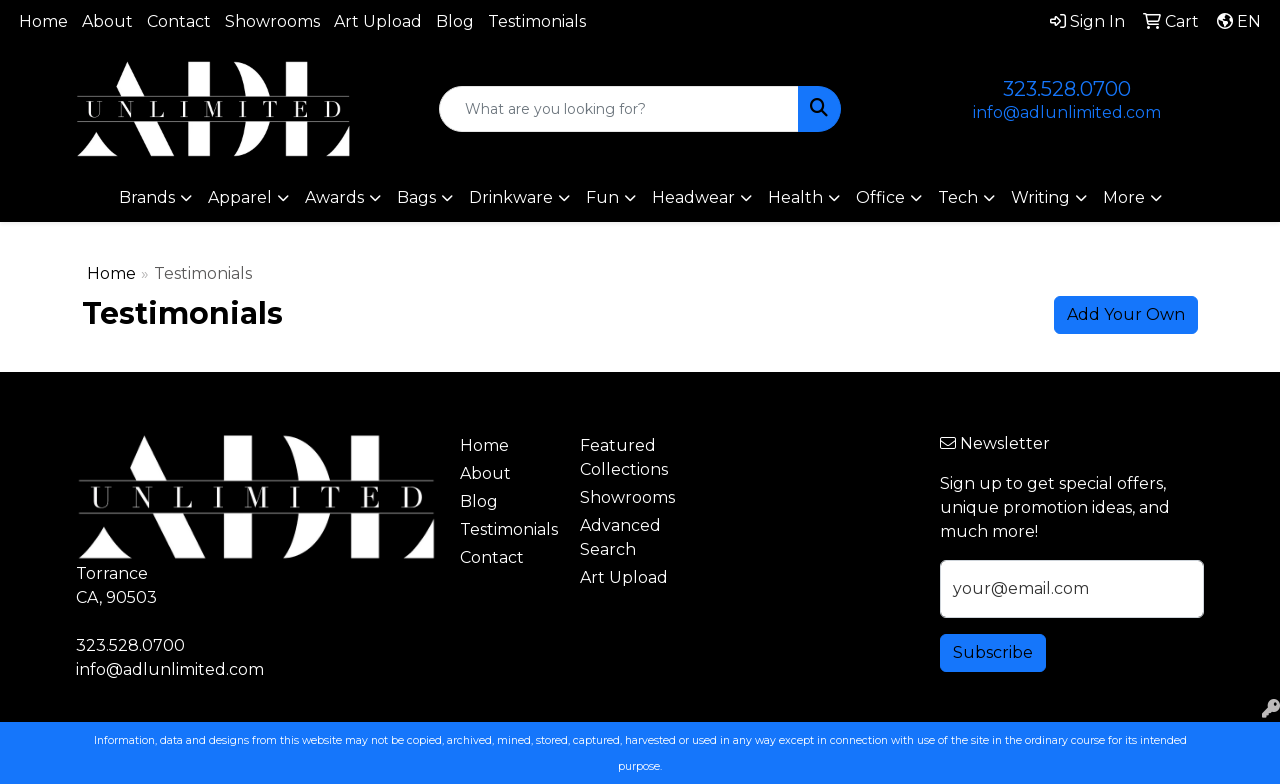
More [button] (1124, 197)
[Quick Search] (619, 109)
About (107, 21)
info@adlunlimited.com (1067, 112)
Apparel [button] (240, 197)
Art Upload (378, 21)
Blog (455, 21)
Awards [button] (334, 197)
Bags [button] (416, 197)
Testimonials (537, 21)
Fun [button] (602, 197)
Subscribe (993, 652)
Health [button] (795, 197)
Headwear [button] (693, 197)
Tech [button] (958, 197)
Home (43, 21)
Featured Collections (624, 457)
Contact (179, 21)
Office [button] (880, 197)
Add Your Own (1126, 314)
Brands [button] (147, 197)
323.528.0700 (1067, 89)
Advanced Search (620, 537)
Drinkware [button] (511, 197)
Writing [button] (1040, 197)
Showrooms (272, 21)
